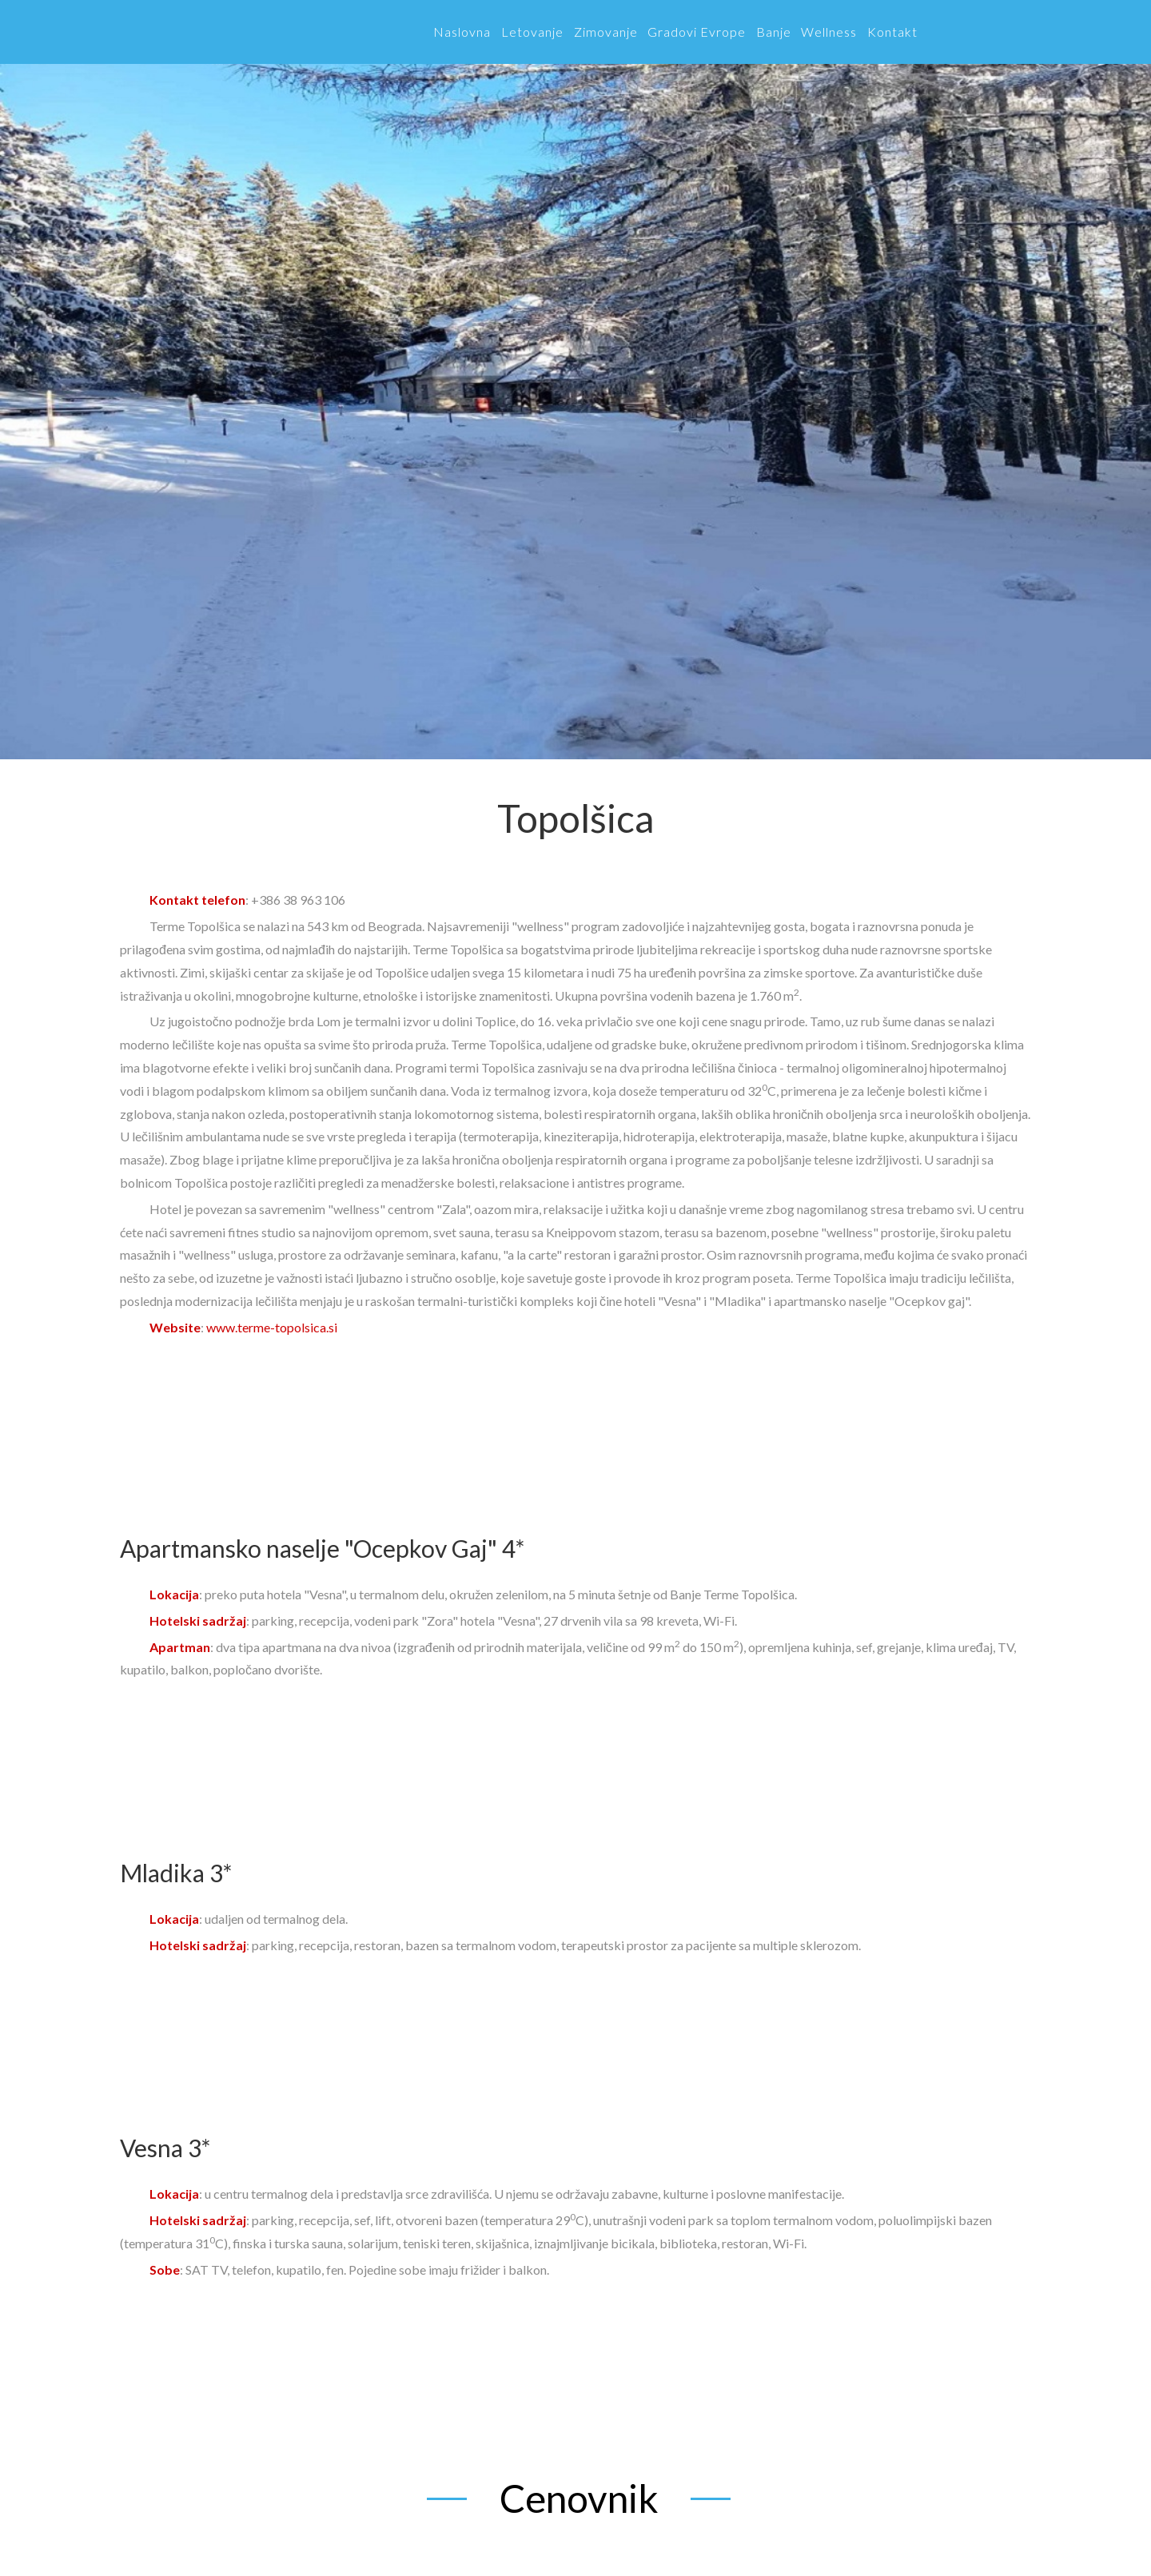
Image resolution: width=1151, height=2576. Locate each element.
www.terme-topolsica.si (271, 1327)
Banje (773, 31)
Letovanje (532, 31)
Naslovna (462, 31)
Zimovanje (606, 31)
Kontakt (892, 31)
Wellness (829, 31)
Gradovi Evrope (696, 31)
